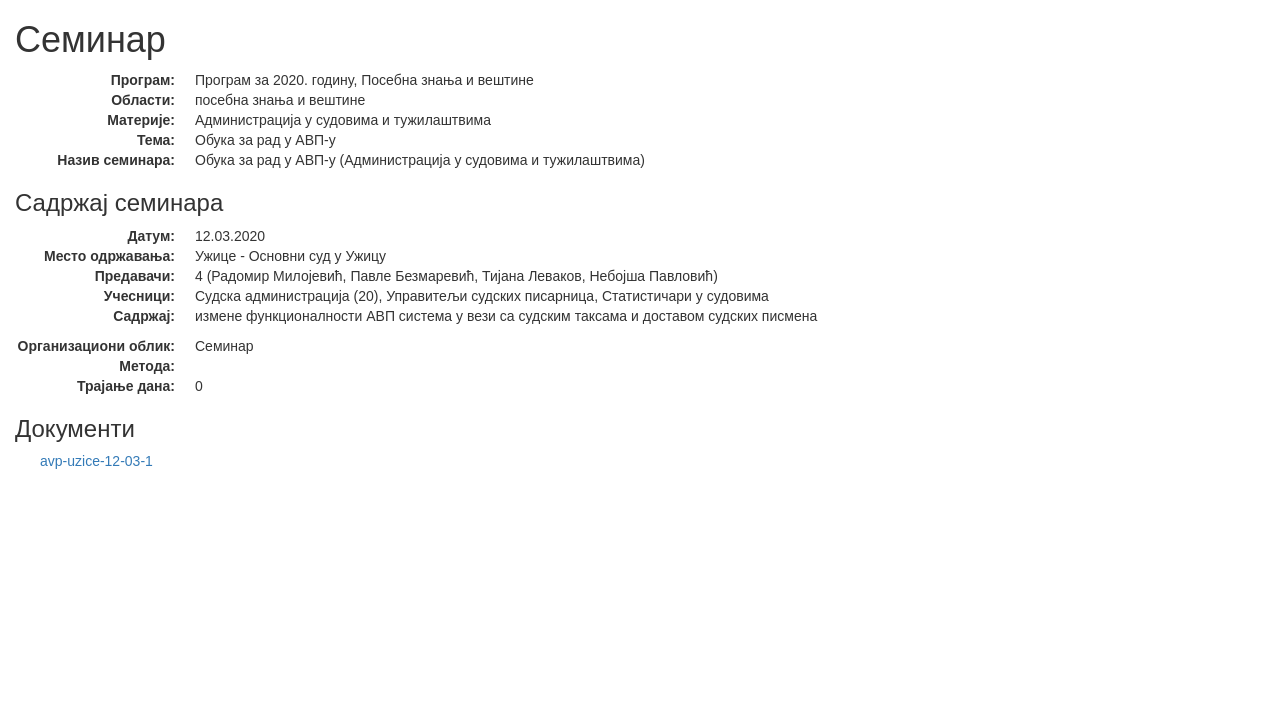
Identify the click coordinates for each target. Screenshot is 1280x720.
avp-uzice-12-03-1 (96, 461)
